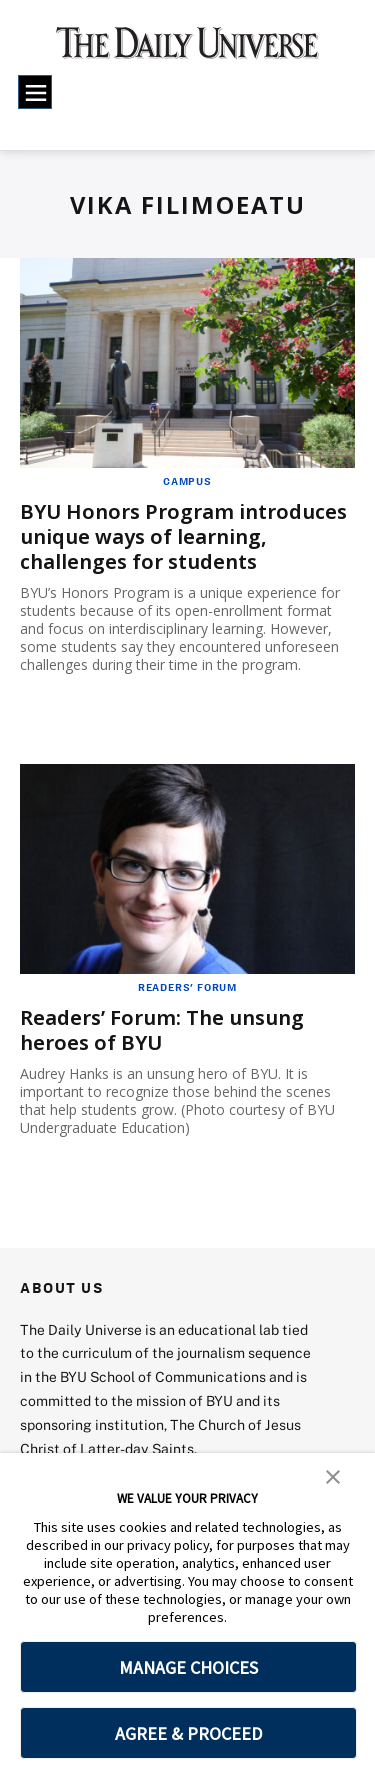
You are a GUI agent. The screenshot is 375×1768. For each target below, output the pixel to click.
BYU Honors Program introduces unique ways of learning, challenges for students (183, 536)
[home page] (187, 50)
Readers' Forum (187, 987)
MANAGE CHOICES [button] (188, 1667)
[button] (333, 1475)
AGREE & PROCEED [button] (188, 1733)
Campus (187, 481)
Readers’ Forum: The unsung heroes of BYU (162, 1030)
